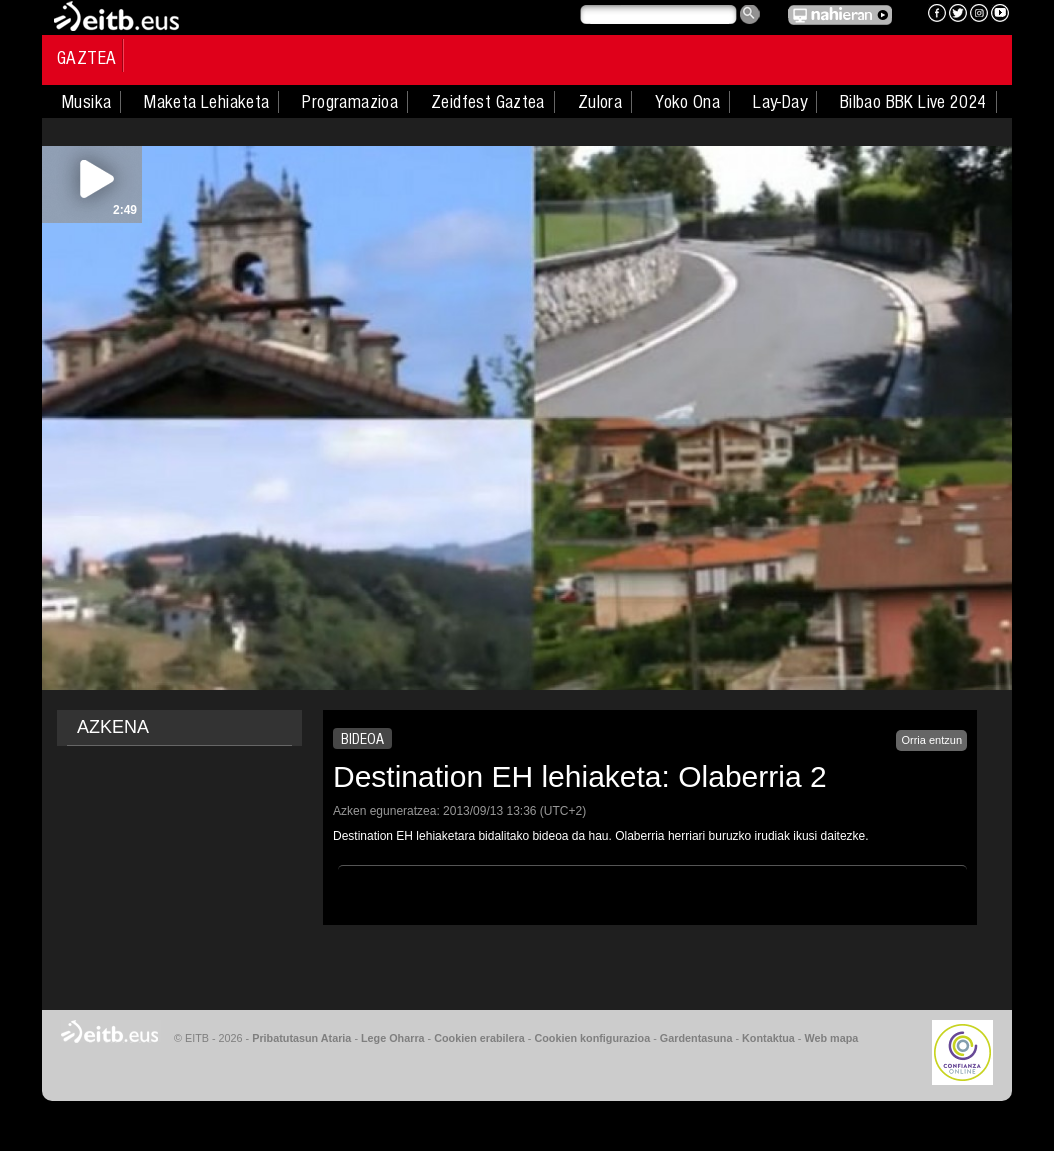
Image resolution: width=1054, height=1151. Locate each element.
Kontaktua (768, 1038)
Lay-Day (780, 102)
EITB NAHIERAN (840, 15)
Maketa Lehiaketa (206, 102)
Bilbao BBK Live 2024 (913, 102)
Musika (86, 102)
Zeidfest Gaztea (488, 102)
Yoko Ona (687, 102)
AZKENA (113, 727)
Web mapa (831, 1038)
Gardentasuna (696, 1038)
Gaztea (86, 58)
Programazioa (350, 102)
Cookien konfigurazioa (592, 1038)
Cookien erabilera (479, 1038)
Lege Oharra (393, 1038)
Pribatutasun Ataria (301, 1038)
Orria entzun (931, 740)
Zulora (600, 102)
